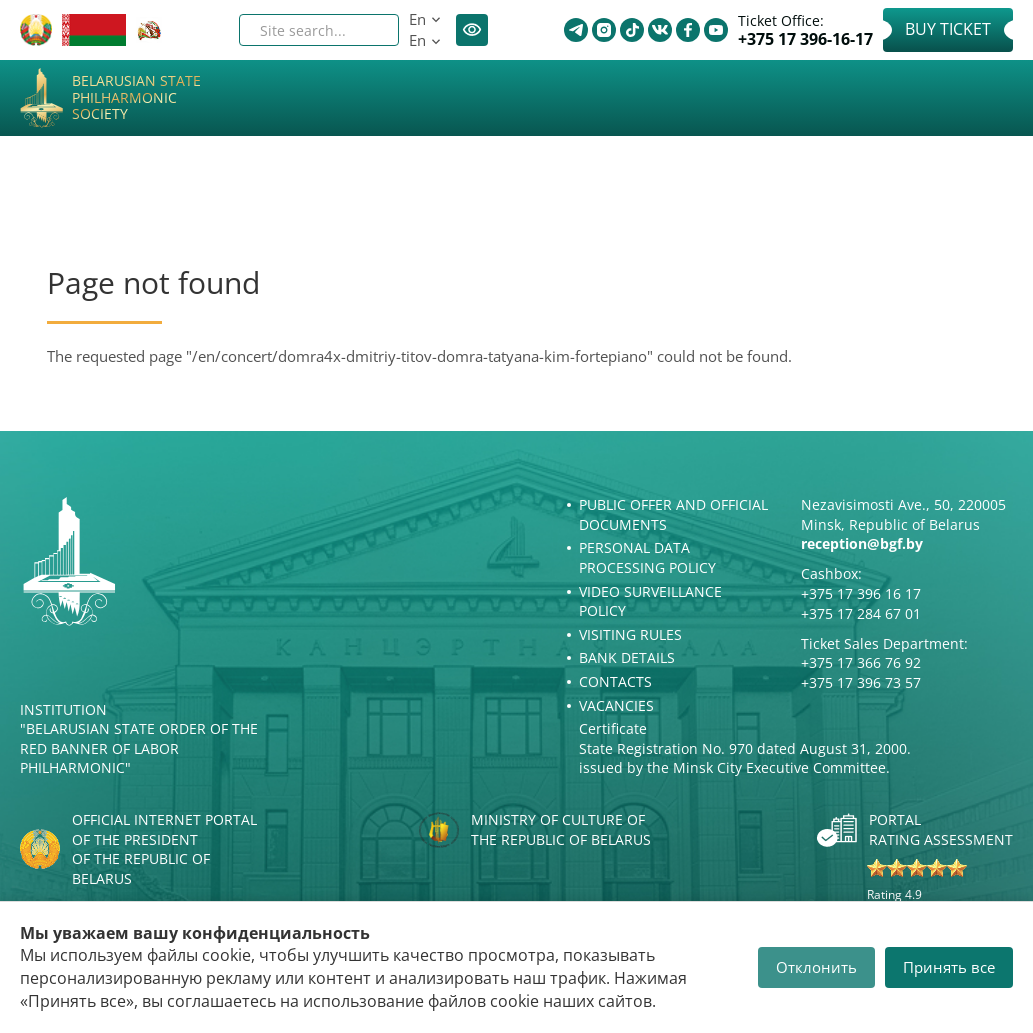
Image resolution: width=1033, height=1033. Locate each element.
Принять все (949, 967)
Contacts (615, 681)
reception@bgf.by (862, 543)
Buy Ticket (948, 29)
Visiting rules (630, 634)
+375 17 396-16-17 (805, 39)
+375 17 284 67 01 (861, 613)
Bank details (627, 657)
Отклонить (816, 967)
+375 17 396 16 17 (861, 593)
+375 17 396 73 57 (861, 682)
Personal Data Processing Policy (647, 557)
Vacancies (616, 705)
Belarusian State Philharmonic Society (136, 98)
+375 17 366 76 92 (861, 662)
